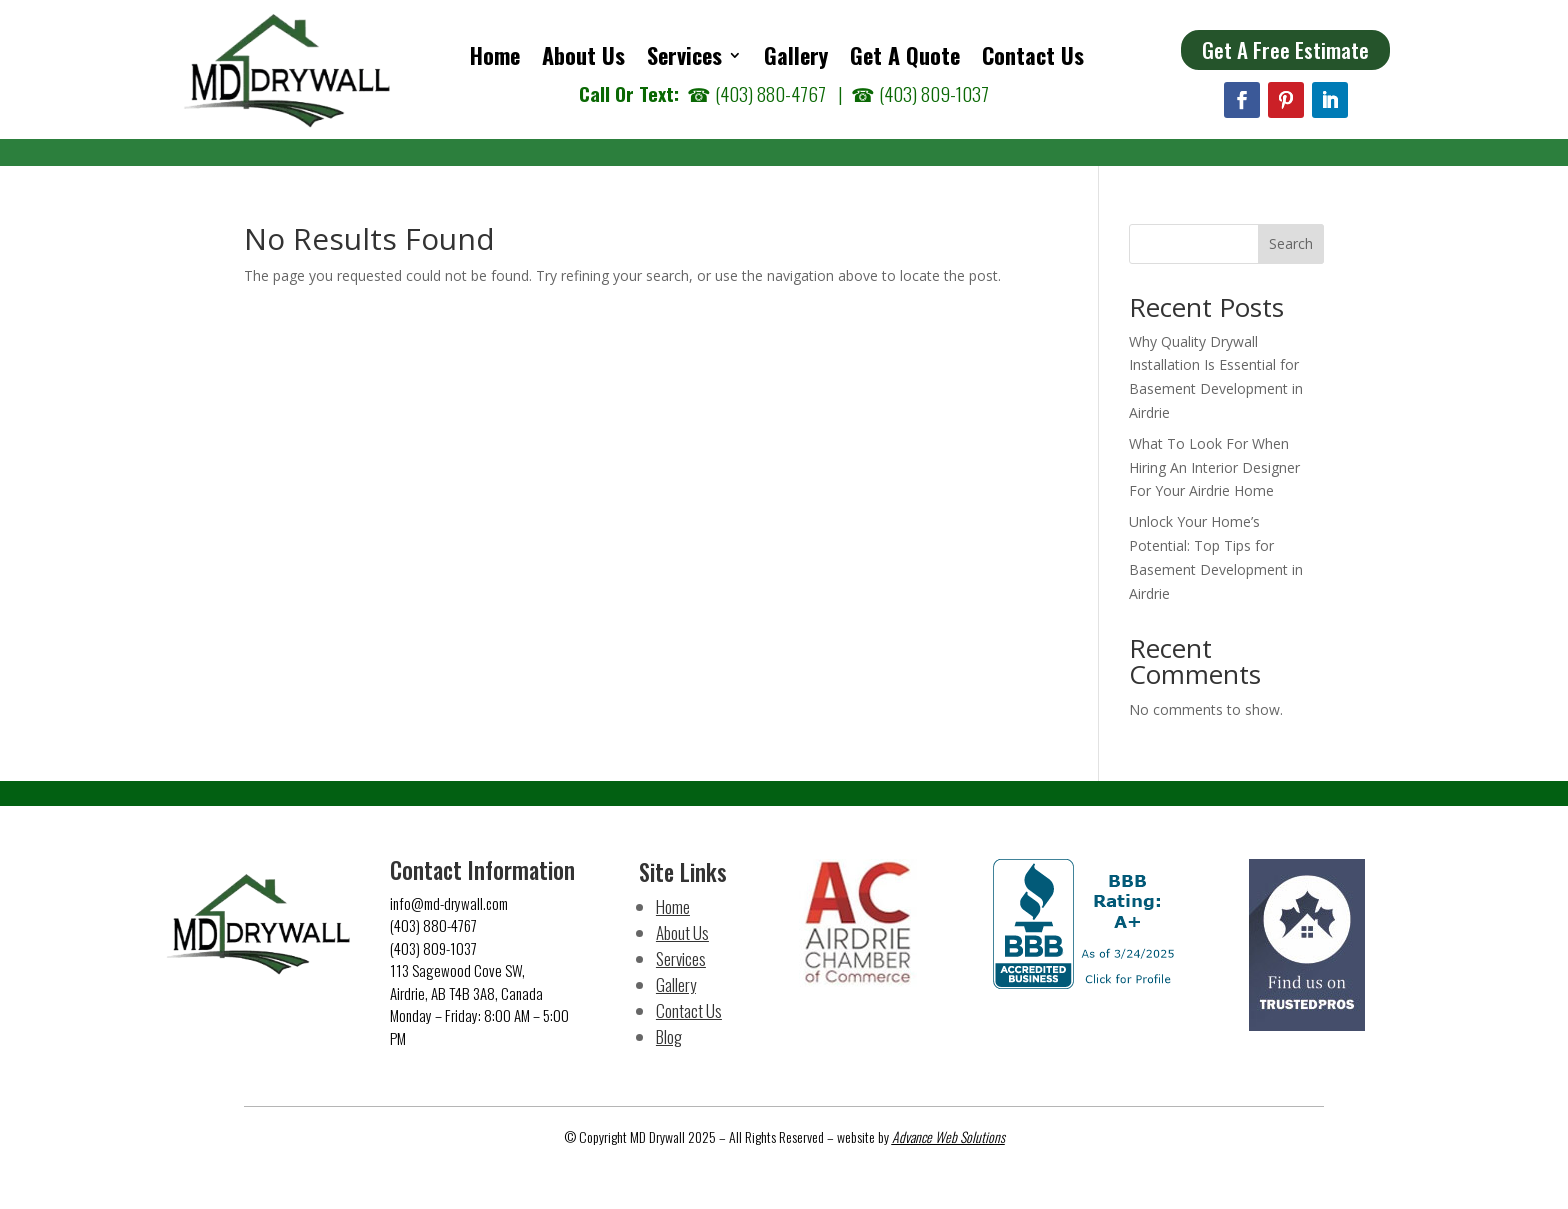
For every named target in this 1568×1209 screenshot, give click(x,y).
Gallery (796, 59)
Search (1291, 243)
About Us (583, 59)
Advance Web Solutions (948, 1136)
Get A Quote (905, 59)
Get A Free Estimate (1285, 49)
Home (495, 59)
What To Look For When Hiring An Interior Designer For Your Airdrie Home (1214, 467)
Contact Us (1033, 59)
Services (684, 59)
